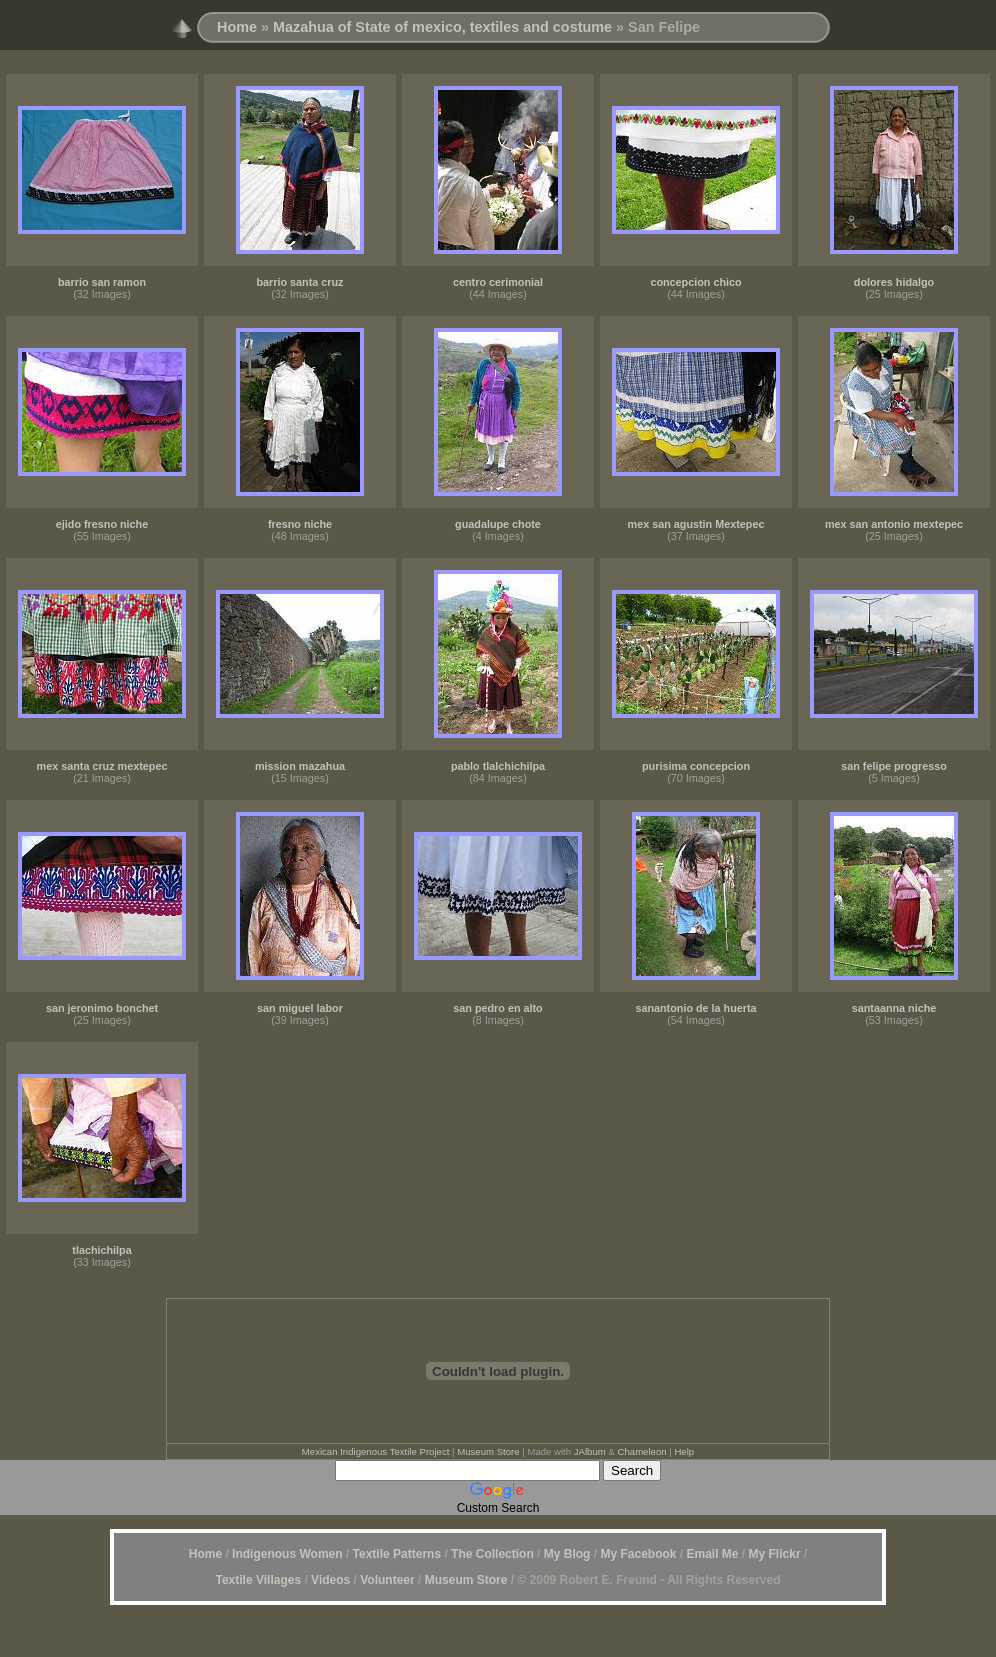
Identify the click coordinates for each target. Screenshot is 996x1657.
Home (237, 27)
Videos (330, 1580)
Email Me (710, 1554)
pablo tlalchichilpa (498, 766)
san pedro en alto (497, 1008)
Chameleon (642, 1451)
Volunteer (387, 1580)
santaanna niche (894, 1008)
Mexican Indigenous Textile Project (376, 1451)
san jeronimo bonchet (102, 1008)
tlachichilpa (101, 1250)
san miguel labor (300, 1008)
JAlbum (590, 1451)
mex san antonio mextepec (894, 524)
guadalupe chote (498, 524)
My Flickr (775, 1554)
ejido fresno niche (102, 524)
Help (684, 1451)
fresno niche (300, 524)
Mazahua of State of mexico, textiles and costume (442, 27)
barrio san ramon (102, 282)
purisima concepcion (696, 766)
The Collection (492, 1554)
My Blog (567, 1554)
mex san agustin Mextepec (696, 524)
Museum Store (488, 1451)
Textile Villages (258, 1580)
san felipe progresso (894, 766)
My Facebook (638, 1554)
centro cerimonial (498, 282)
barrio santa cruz (299, 282)
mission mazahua (300, 766)
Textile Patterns (397, 1554)
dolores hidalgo (894, 282)
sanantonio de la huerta (695, 1008)
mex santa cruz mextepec (102, 766)
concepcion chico (695, 282)
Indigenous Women (287, 1554)
